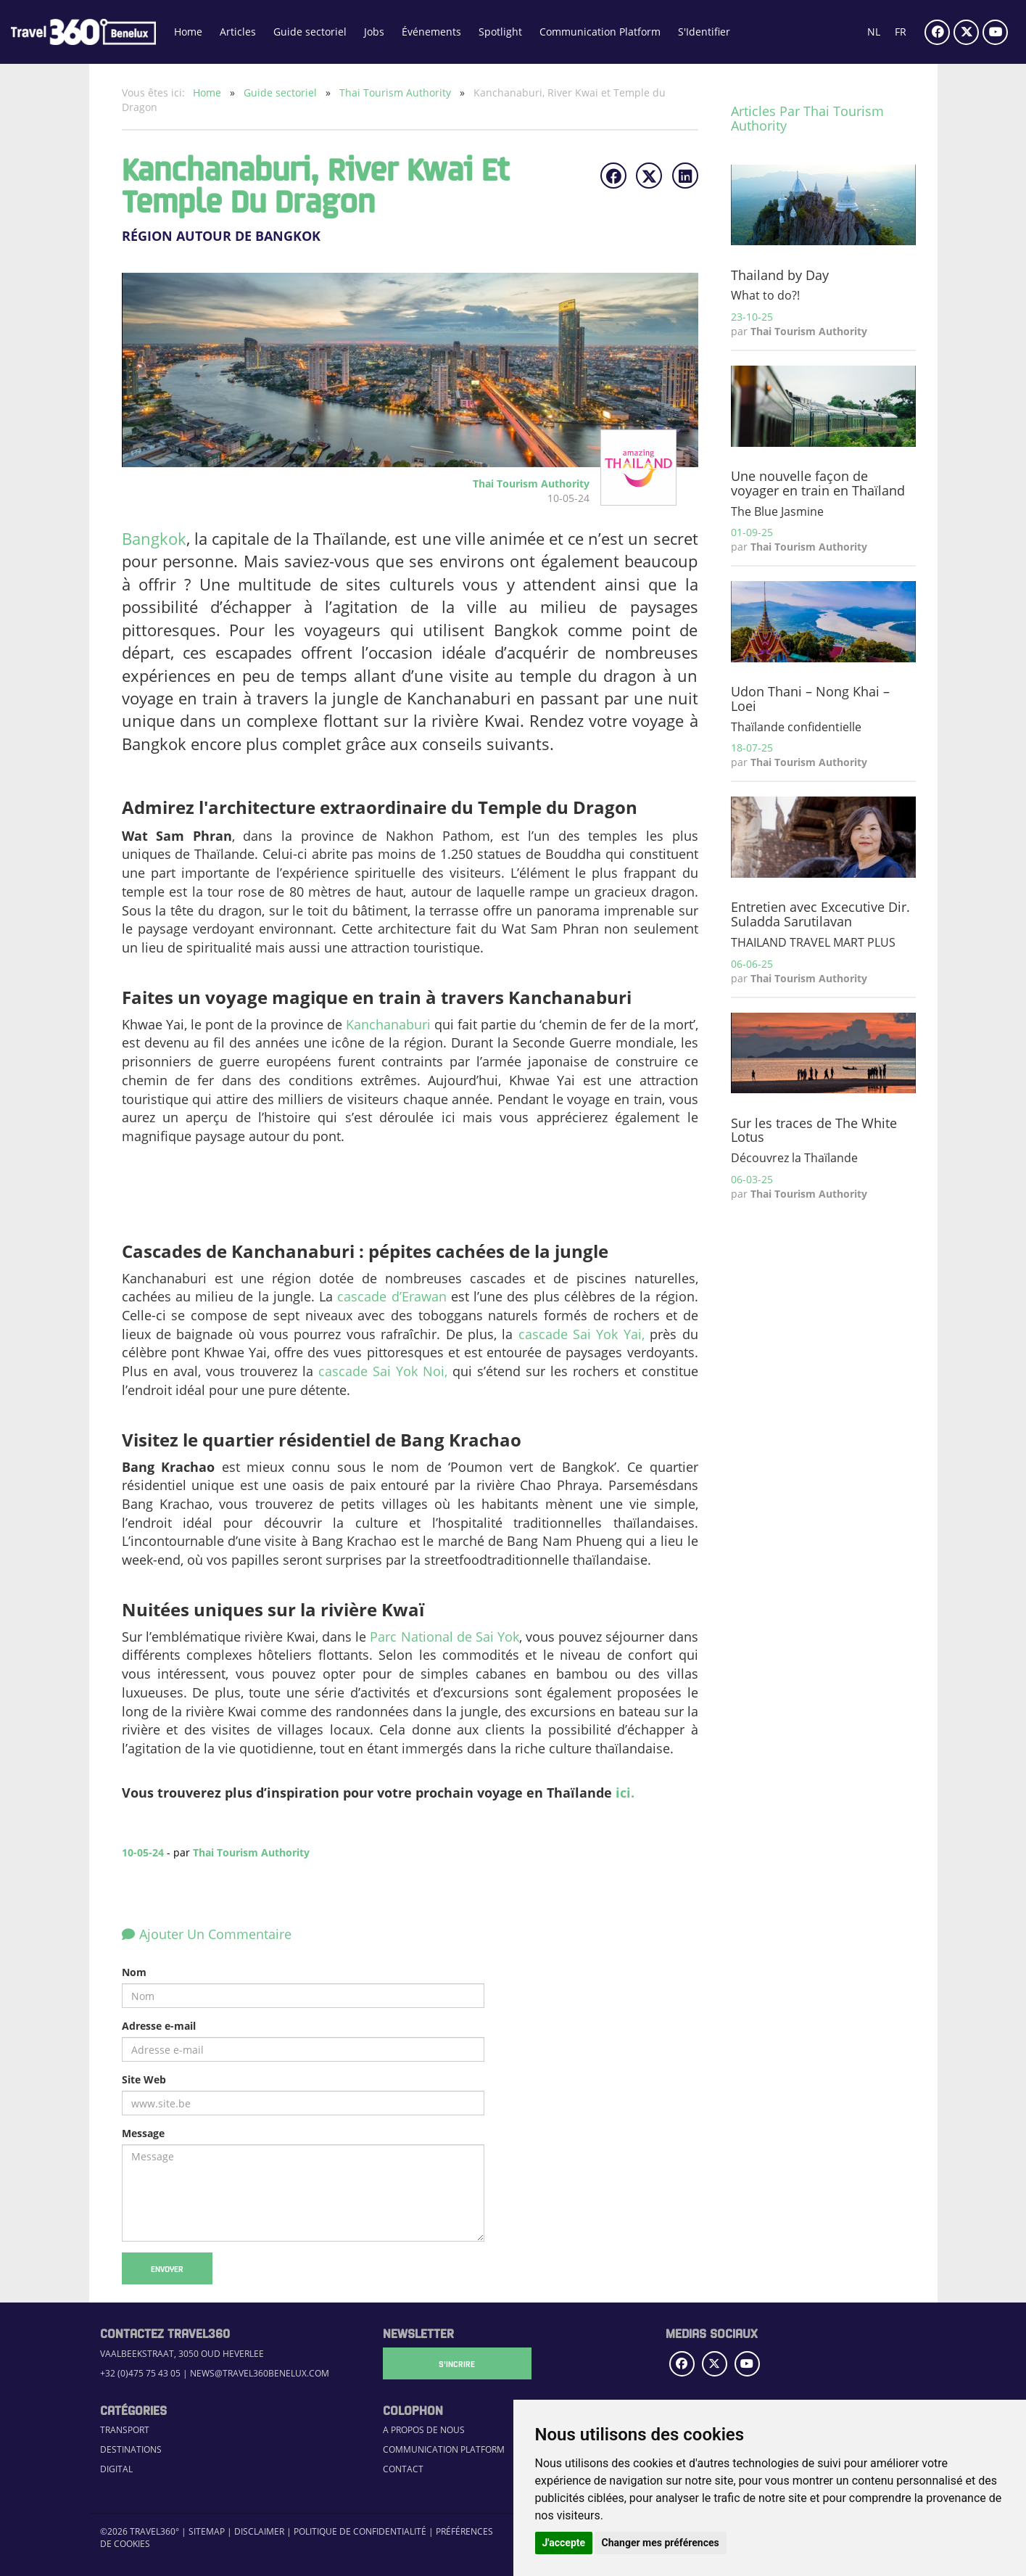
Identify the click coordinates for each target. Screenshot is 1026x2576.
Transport (124, 2430)
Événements (431, 31)
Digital (116, 2469)
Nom (134, 1972)
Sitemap (207, 2531)
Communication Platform (600, 31)
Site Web (144, 2079)
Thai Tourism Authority (396, 92)
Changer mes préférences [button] (660, 2542)
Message (143, 2133)
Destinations (131, 2449)
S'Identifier (704, 31)
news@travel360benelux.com (259, 2373)
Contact (403, 2469)
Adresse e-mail (159, 2026)
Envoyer (167, 2268)
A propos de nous (424, 2430)
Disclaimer (259, 2531)
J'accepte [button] (564, 2542)
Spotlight (500, 31)
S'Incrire (455, 2363)
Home (188, 31)
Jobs (374, 31)
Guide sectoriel (310, 31)
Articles (238, 31)
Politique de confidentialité (360, 2531)
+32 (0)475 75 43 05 (140, 2373)
